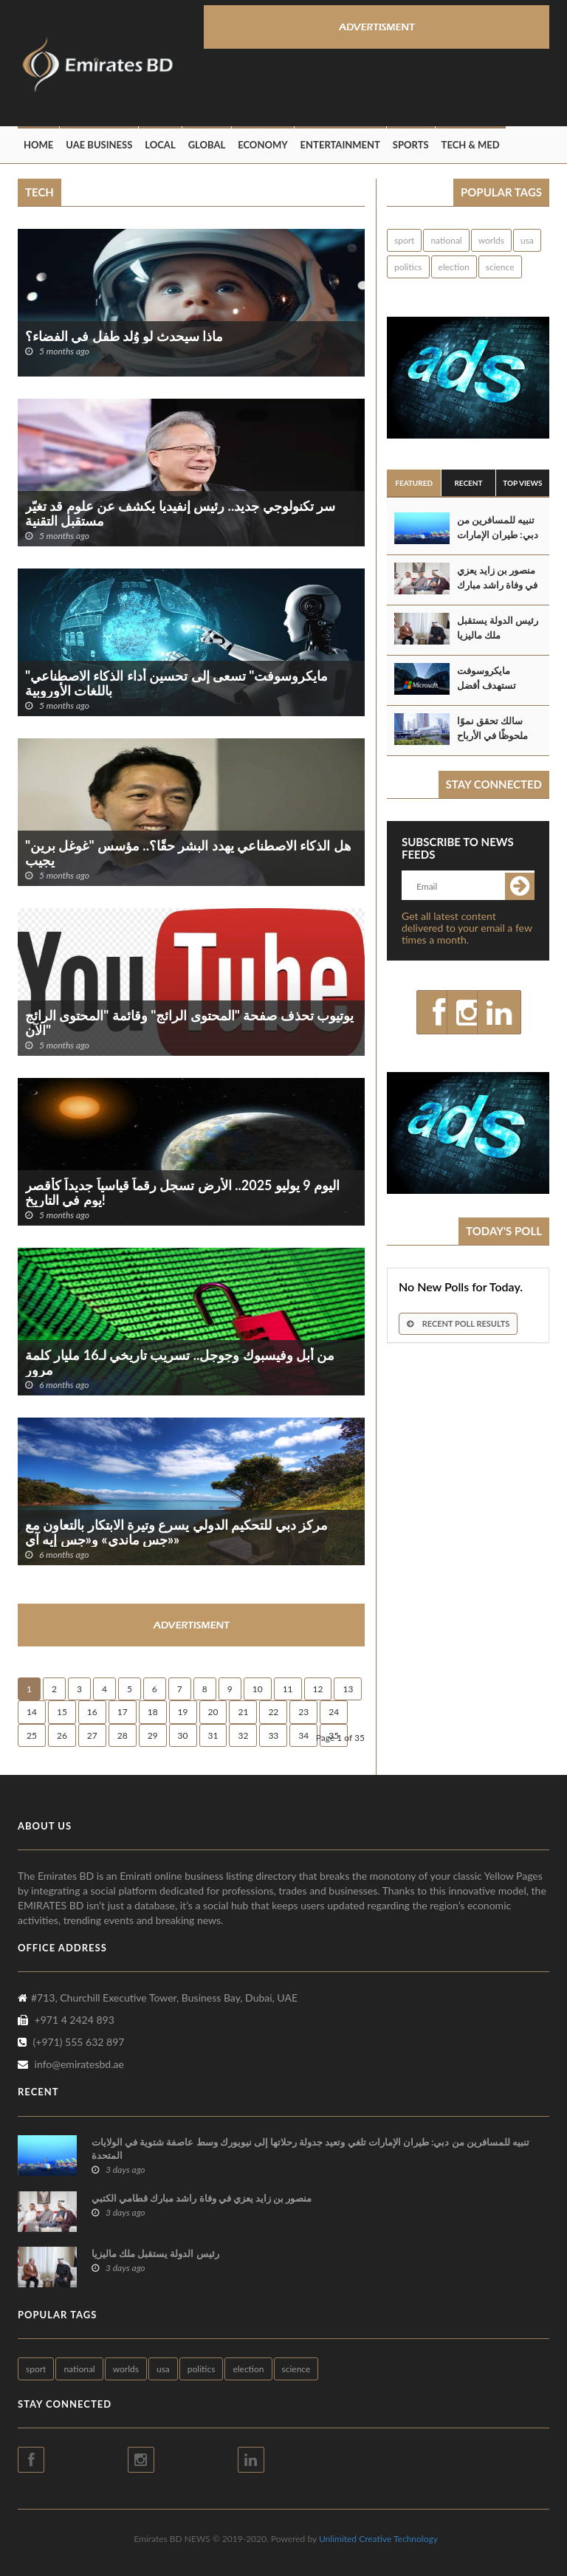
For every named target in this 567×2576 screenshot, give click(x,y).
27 (92, 1735)
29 (153, 1735)
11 (288, 1688)
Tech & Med (470, 145)
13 (348, 1688)
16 (92, 1711)
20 (213, 1711)
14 (32, 1711)
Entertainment (340, 145)
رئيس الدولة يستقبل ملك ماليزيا (497, 627)
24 (334, 1711)
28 (122, 1735)
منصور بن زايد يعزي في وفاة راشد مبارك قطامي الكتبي (497, 584)
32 (243, 1735)
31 (213, 1735)
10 (257, 1688)
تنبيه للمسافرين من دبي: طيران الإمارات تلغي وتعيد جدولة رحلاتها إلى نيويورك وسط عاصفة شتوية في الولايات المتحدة (310, 2148)
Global (207, 145)
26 (62, 1735)
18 (153, 1711)
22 (273, 1711)
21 (243, 1711)
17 (122, 1711)
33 (273, 1735)
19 (183, 1711)
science (500, 266)
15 (62, 1711)
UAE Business (99, 145)
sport (404, 240)
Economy (262, 145)
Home (38, 145)
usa (527, 240)
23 (303, 1711)
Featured (414, 482)
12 (318, 1688)
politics (408, 266)
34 (303, 1735)
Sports (411, 145)
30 (183, 1735)
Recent (468, 482)
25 (32, 1735)
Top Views (522, 482)
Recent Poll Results (458, 1323)
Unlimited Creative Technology (378, 2538)
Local (160, 145)
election (454, 266)
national (445, 240)
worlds (491, 240)
